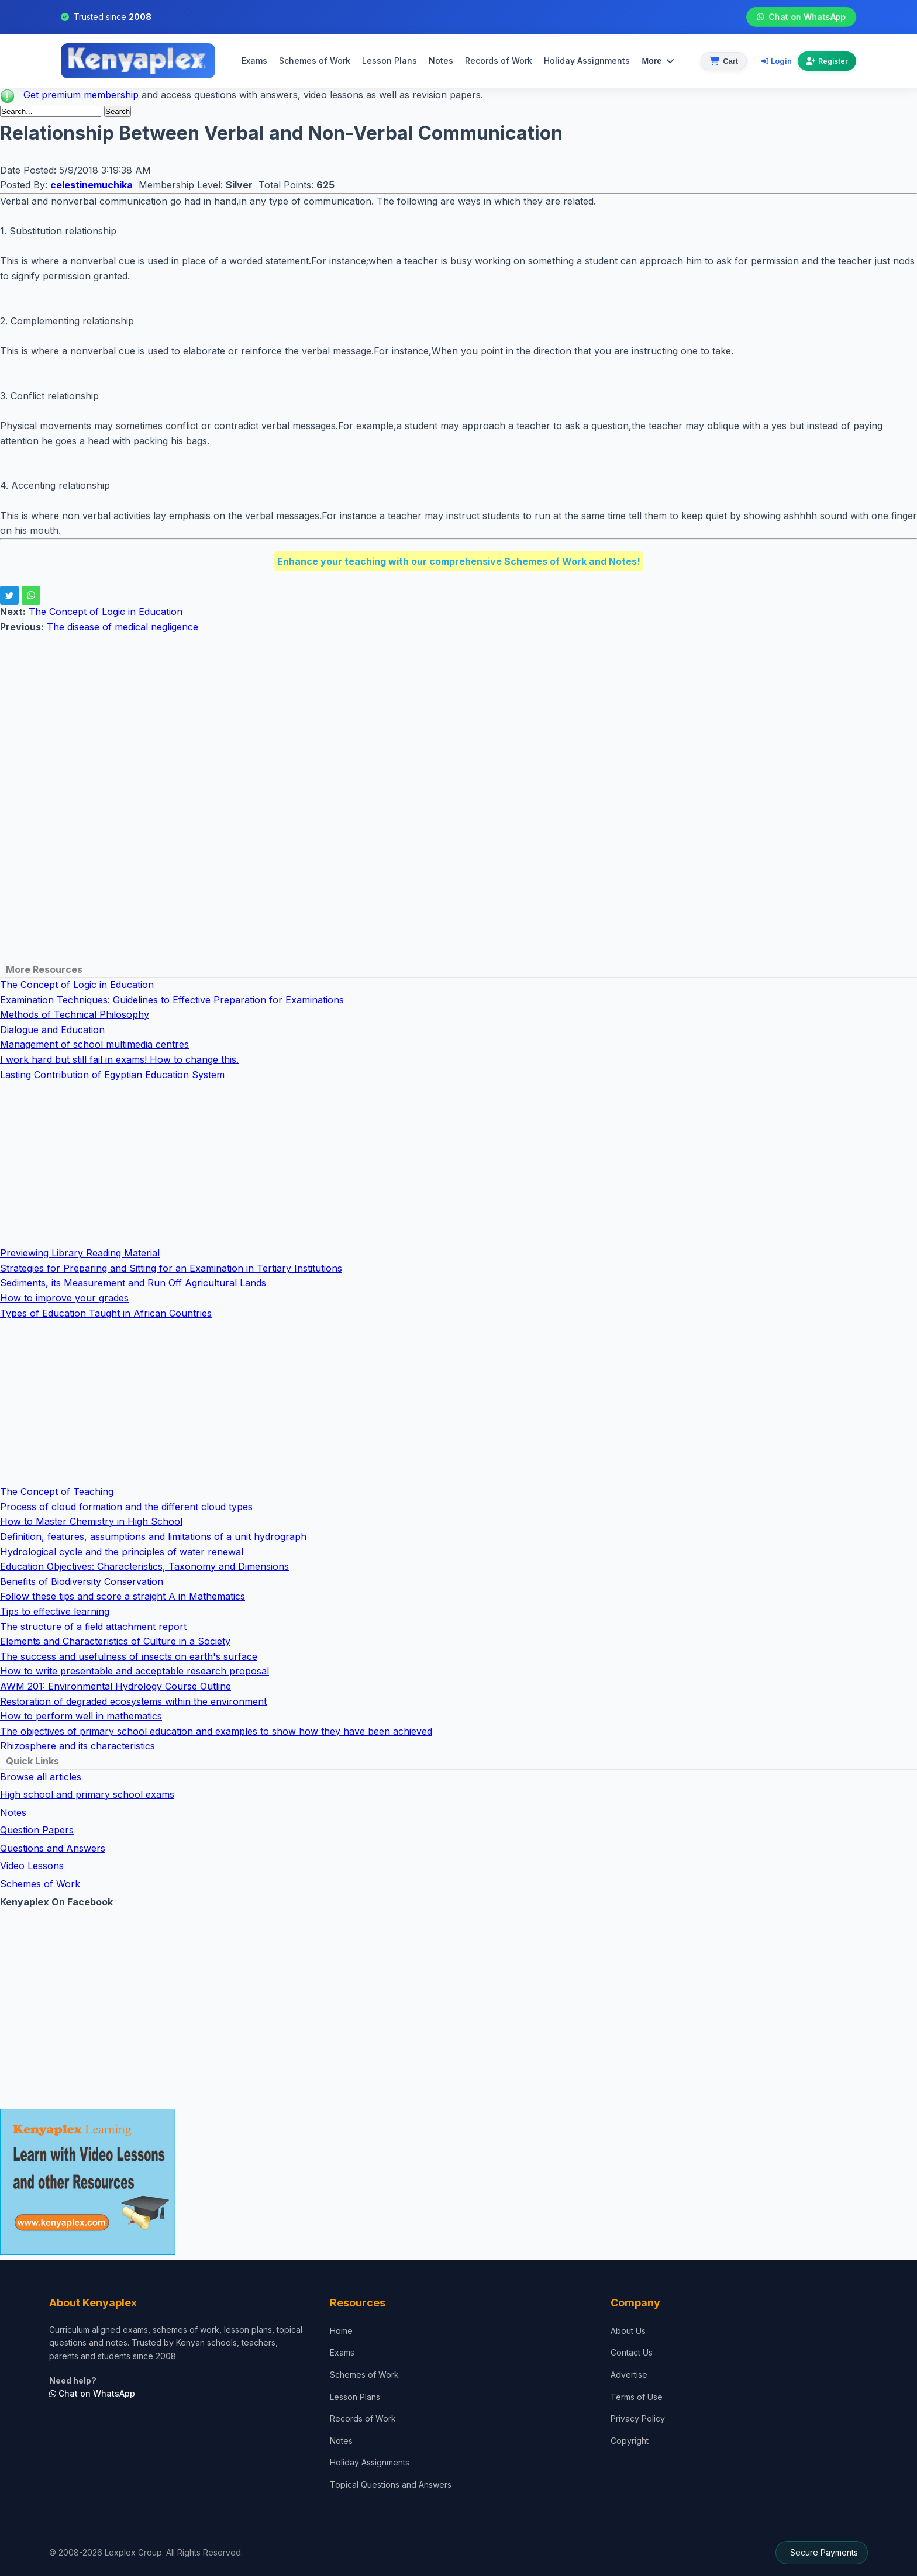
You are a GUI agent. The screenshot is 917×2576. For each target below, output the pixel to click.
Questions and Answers (52, 1848)
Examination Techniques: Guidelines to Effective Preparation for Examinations (172, 1000)
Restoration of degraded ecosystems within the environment (133, 1701)
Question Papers (37, 1830)
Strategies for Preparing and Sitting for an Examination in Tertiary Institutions (171, 1268)
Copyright (630, 2441)
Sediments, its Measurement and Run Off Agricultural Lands (133, 1283)
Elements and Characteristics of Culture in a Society (115, 1641)
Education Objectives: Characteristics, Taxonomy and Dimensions (144, 1566)
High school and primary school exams (87, 1794)
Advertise (629, 2375)
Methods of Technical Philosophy (74, 1014)
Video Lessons (32, 1865)
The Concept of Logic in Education (105, 611)
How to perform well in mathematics (81, 1716)
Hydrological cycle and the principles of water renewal (121, 1552)
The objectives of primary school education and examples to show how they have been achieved (216, 1731)
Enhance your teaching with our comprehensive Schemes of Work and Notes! (458, 561)
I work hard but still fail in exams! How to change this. (119, 1059)
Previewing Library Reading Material (80, 1253)
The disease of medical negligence (122, 627)
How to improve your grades (64, 1298)
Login (776, 60)
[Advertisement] (351, 717)
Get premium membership (81, 95)
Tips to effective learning (54, 1611)
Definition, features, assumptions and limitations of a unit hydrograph (153, 1536)
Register (827, 61)
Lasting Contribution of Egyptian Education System (112, 1074)
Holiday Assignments (369, 2462)
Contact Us (632, 2352)
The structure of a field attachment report (93, 1626)
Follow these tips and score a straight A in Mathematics (122, 1596)
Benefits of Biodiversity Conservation (81, 1581)
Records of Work (498, 60)
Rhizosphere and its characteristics (77, 1746)
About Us (628, 2331)
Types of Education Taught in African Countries (106, 1313)
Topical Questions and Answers (390, 2484)
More (658, 60)
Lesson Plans (389, 60)
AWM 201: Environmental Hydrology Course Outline (115, 1686)
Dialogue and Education (52, 1029)
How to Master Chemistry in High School (91, 1521)
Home (341, 2331)
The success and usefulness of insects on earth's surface (128, 1656)
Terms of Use (637, 2397)
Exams (254, 60)
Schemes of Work (314, 60)
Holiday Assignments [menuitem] (587, 60)
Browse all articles (40, 1777)
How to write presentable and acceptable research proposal (134, 1671)
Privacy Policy (638, 2418)
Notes (441, 60)
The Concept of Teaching (56, 1491)
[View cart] (724, 61)
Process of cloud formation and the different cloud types (126, 1507)
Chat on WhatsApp (801, 17)
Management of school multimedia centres (94, 1044)
